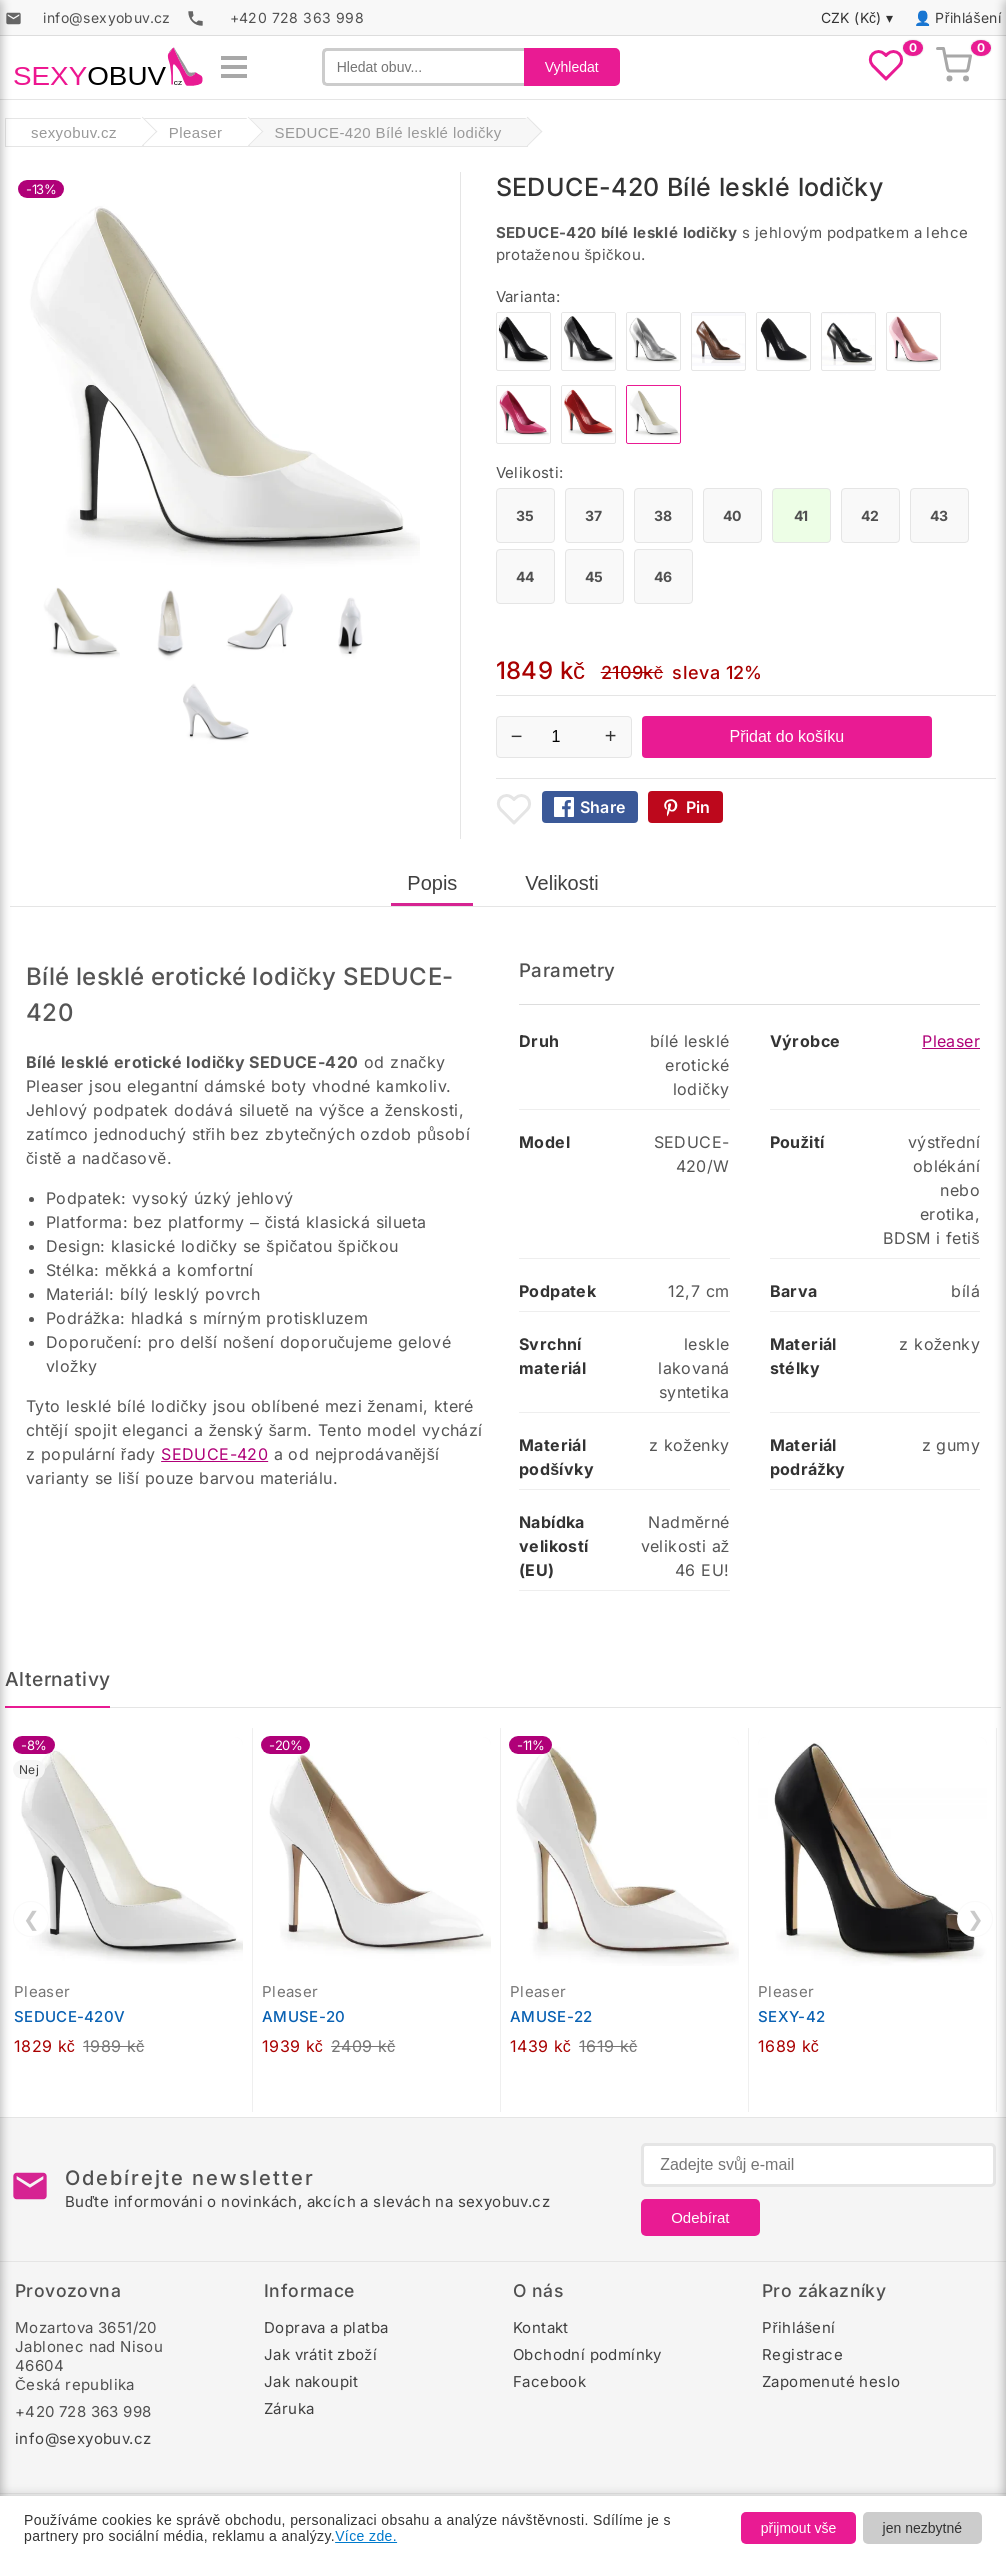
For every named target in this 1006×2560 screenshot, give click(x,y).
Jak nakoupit (311, 2381)
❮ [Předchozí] (31, 1919)
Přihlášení (968, 17)
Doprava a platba (326, 2327)
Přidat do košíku (787, 736)
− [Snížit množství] (517, 736)
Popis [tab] (432, 883)
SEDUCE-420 (214, 1454)
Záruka (289, 2408)
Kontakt (541, 2327)
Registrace (802, 2354)
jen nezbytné (922, 2528)
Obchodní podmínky (587, 2354)
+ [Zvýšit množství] (611, 736)
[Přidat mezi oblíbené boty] (514, 809)
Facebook (549, 2381)
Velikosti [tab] (561, 883)
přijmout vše (798, 2528)
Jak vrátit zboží (320, 2354)
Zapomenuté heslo (831, 2381)
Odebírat (700, 2217)
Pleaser (951, 1041)
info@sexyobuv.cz (83, 2438)
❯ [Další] (975, 1919)
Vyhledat (572, 67)
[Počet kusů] (564, 737)
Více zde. (366, 2536)
